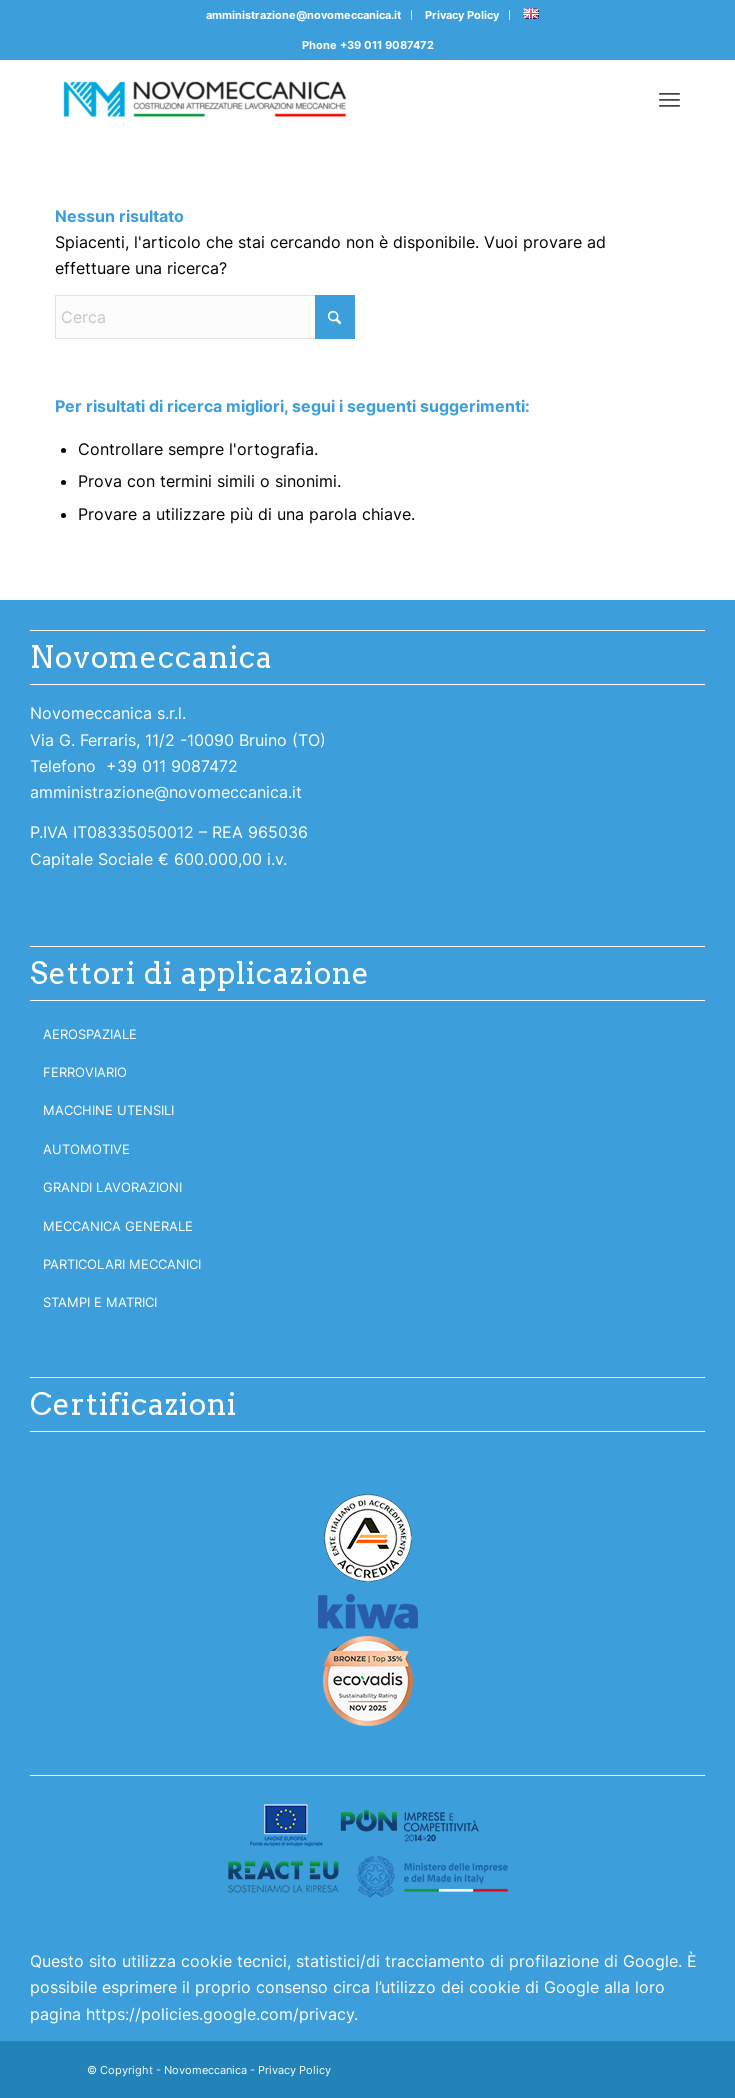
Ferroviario (85, 1072)
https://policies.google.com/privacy (220, 2014)
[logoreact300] (368, 1850)
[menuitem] (304, 15)
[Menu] (669, 99)
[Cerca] (205, 317)
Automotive (86, 1149)
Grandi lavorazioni (112, 1187)
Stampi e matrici (100, 1302)
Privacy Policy (462, 15)
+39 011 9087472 (387, 45)
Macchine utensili (108, 1110)
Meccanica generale (118, 1226)
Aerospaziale (90, 1034)
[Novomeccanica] (305, 99)
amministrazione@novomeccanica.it (303, 15)
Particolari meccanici (122, 1264)
